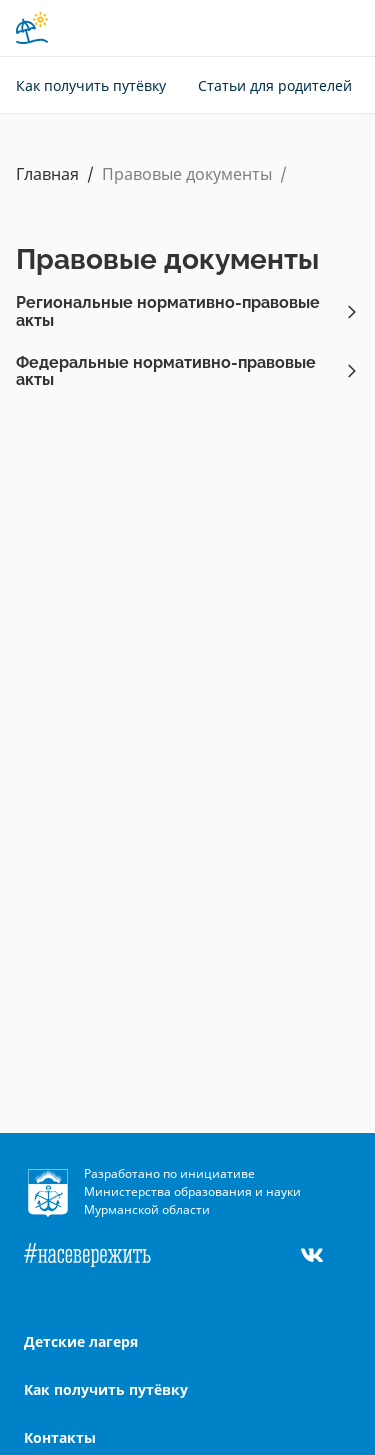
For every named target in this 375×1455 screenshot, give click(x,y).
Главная (47, 174)
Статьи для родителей (275, 85)
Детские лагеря (81, 1341)
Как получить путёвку (91, 85)
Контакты (60, 1437)
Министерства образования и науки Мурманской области (192, 1200)
